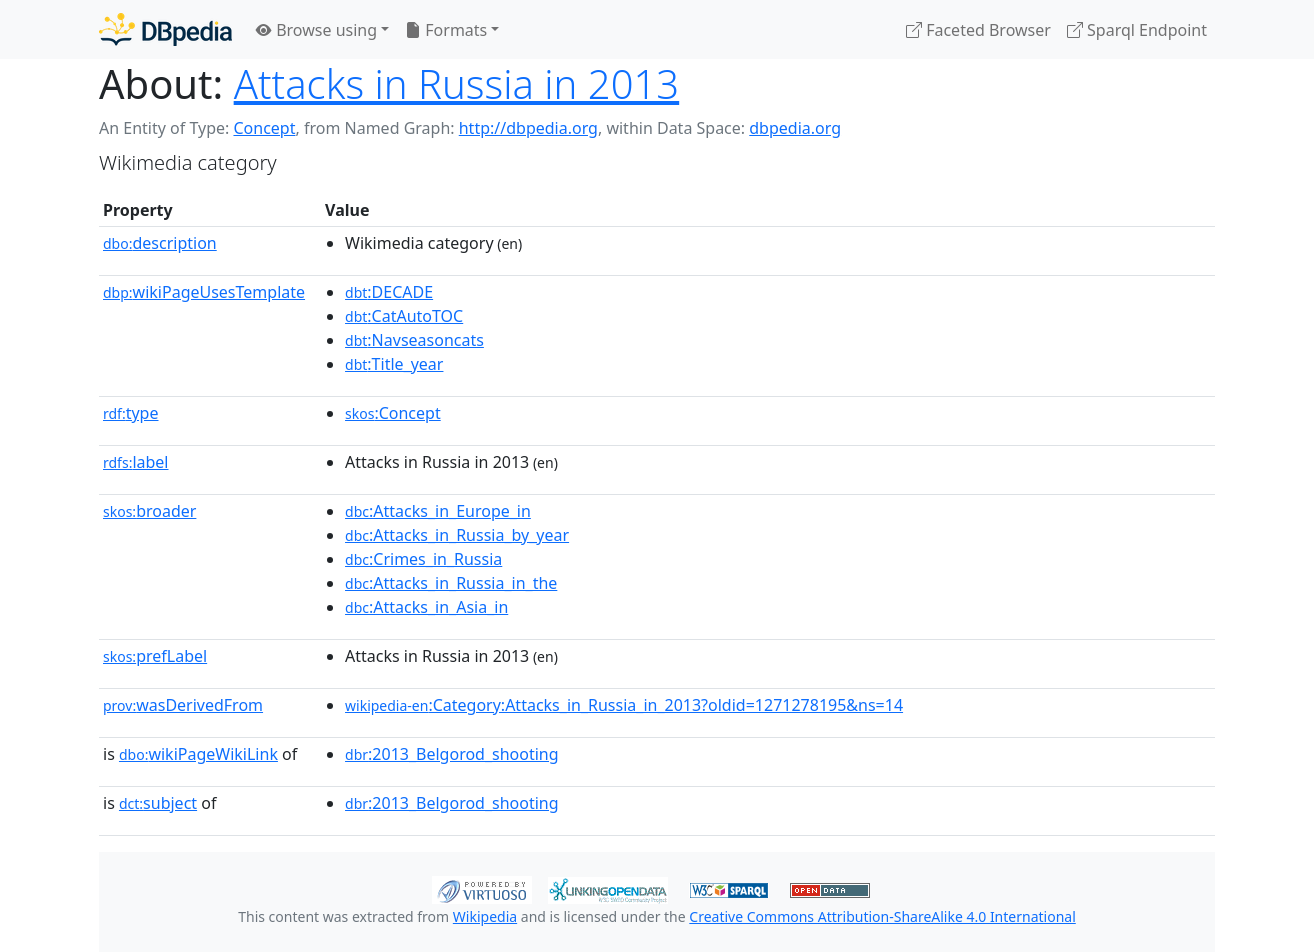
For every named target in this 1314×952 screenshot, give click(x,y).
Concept (264, 128)
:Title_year (394, 364)
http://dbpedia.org (528, 128)
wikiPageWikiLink (198, 754)
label (136, 462)
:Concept (393, 413)
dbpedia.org (795, 128)
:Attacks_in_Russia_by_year (457, 535)
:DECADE (389, 292)
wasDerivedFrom (183, 705)
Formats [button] (446, 30)
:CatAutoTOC (404, 316)
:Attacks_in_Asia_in (426, 607)
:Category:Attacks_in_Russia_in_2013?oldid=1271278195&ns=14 (624, 705)
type (131, 413)
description (160, 243)
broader (149, 511)
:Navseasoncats (414, 340)
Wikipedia (485, 916)
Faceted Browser (978, 30)
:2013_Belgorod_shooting (452, 754)
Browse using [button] (316, 30)
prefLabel (155, 656)
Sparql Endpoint (1137, 30)
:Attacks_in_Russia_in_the (451, 583)
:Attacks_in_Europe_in (438, 511)
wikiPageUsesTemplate (204, 292)
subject (158, 803)
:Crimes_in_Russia (423, 559)
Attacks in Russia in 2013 (457, 83)
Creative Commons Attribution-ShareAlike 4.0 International (882, 916)
